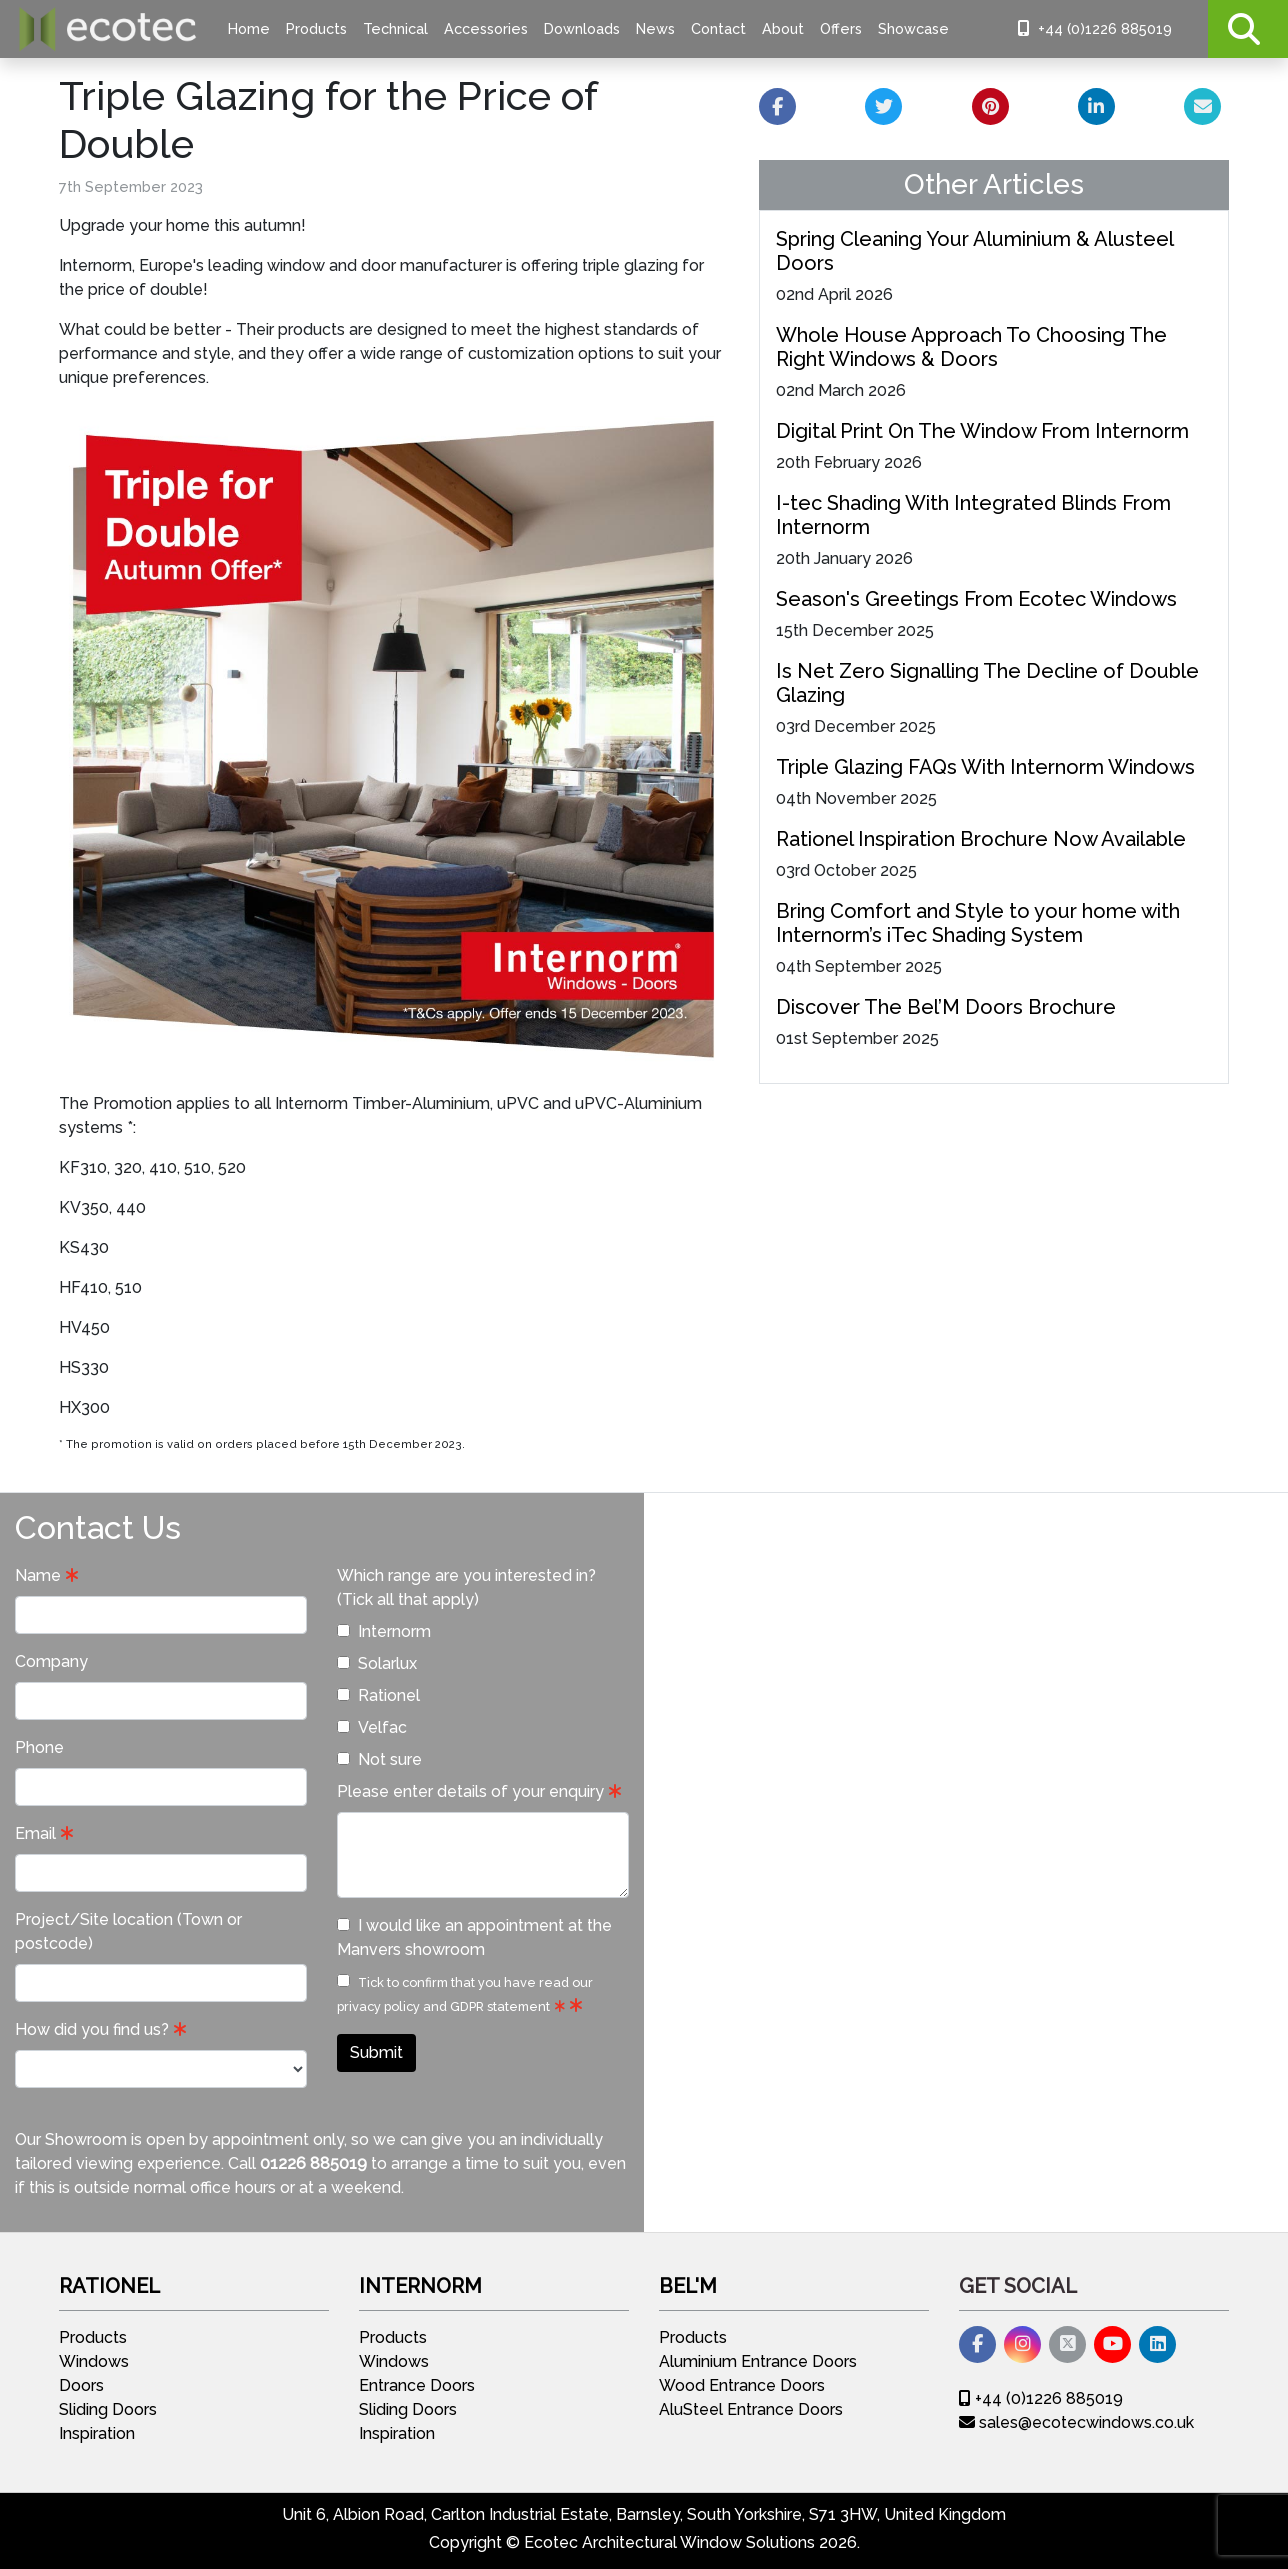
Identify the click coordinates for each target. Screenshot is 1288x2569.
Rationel (378, 1695)
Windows (94, 2361)
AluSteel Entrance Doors (751, 2409)
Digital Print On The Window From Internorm (982, 431)
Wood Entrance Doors (742, 2385)
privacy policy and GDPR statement (443, 2006)
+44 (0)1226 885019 (1095, 28)
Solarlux (377, 1663)
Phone (39, 1747)
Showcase (913, 28)
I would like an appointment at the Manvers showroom (474, 1937)
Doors (81, 2385)
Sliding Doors (108, 2409)
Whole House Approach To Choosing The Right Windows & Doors (971, 347)
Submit (376, 2052)
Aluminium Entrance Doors (758, 2361)
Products (316, 28)
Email (35, 1833)
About (783, 28)
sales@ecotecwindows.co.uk (1076, 2422)
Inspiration (97, 2433)
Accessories (486, 28)
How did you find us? (92, 2029)
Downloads (582, 28)
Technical (395, 28)
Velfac (372, 1727)
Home (249, 28)
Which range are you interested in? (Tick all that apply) (466, 1587)
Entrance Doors (417, 2385)
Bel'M (688, 2286)
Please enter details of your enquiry (470, 1791)
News (655, 28)
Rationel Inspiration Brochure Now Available (981, 839)
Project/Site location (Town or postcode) (128, 1931)
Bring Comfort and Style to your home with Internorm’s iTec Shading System (978, 923)
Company (51, 1661)
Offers (841, 28)
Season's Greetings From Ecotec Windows (976, 599)
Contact (718, 28)
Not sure (379, 1759)
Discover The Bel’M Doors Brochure (946, 1007)
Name (38, 1575)
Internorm (384, 1631)
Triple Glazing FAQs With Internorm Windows (985, 767)
